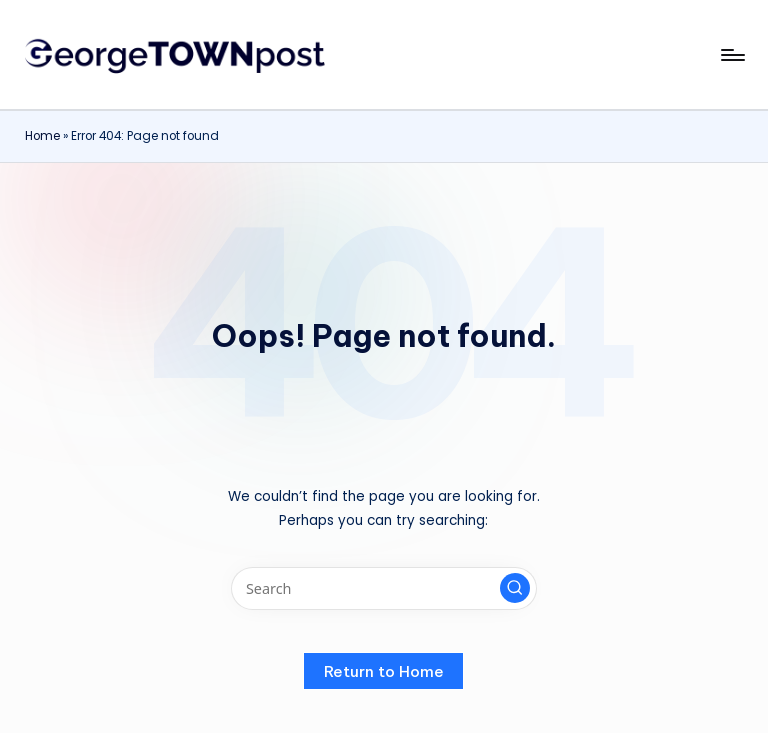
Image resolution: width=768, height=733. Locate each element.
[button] (515, 588)
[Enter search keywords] (383, 588)
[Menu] (731, 55)
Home (42, 136)
